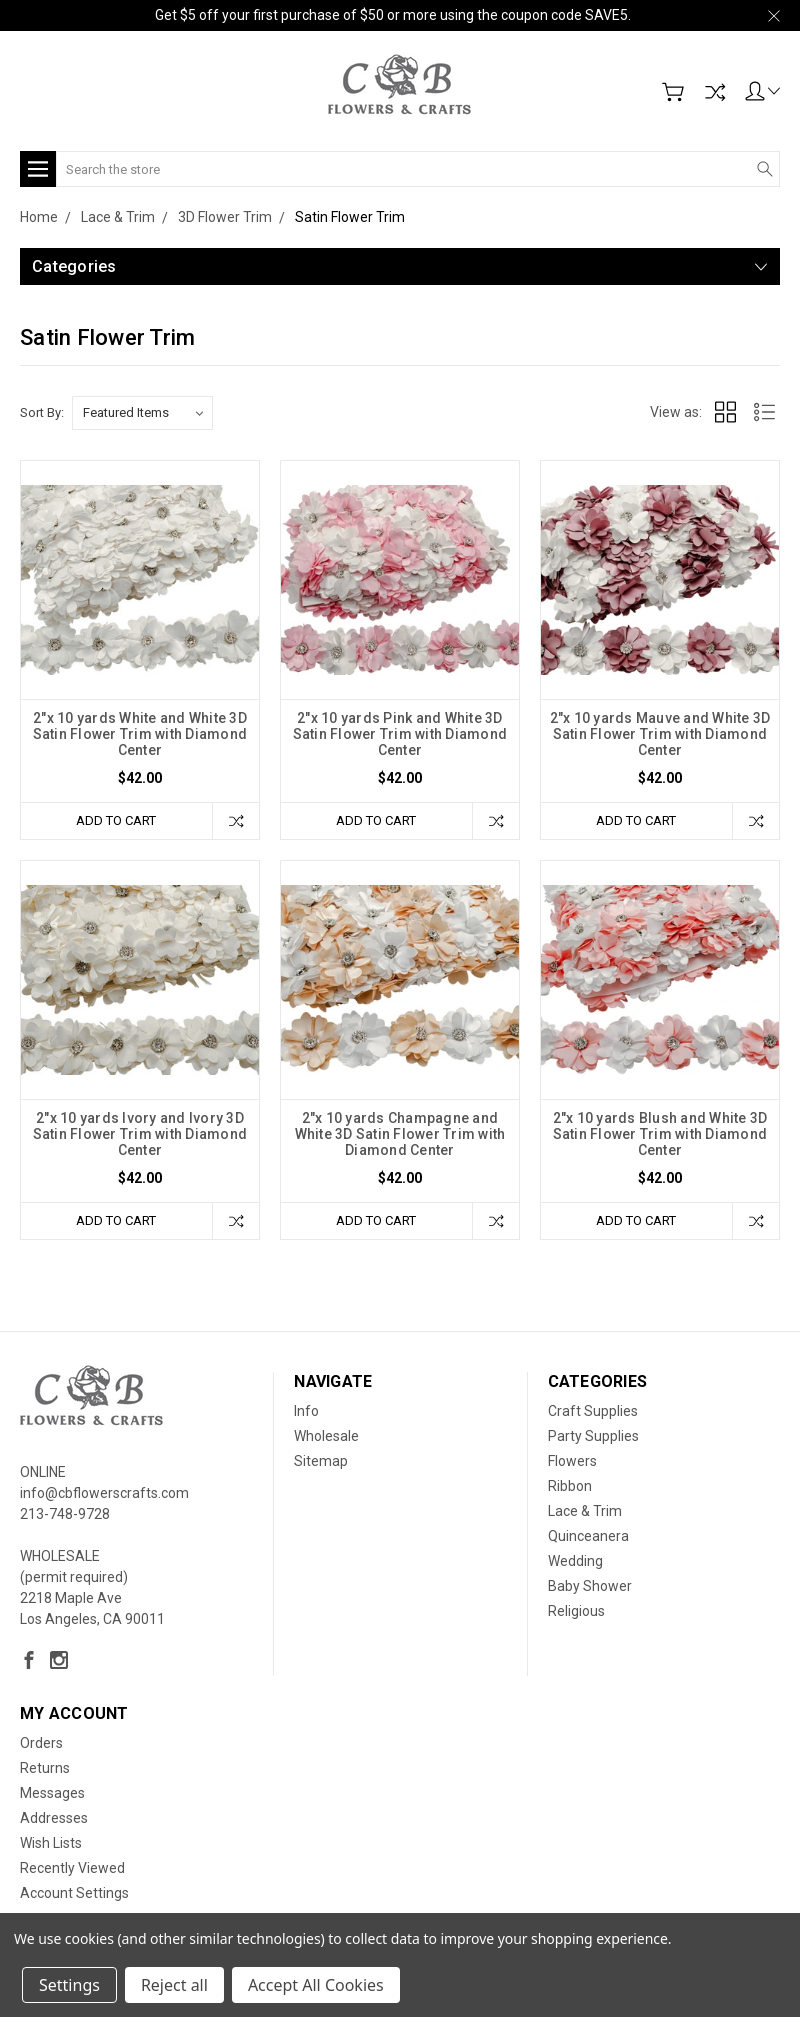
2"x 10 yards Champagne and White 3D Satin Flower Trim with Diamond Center (400, 1134)
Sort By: (42, 412)
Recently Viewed (72, 1868)
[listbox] (142, 413)
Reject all (174, 1985)
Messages (52, 1793)
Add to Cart (116, 820)
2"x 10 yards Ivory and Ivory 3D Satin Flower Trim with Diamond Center (140, 1134)
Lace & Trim (585, 1511)
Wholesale (326, 1436)
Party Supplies (593, 1436)
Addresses (54, 1818)
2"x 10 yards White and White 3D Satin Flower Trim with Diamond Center (140, 734)
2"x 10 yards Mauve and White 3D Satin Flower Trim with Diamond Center (660, 734)
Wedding (575, 1561)
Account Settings (74, 1893)
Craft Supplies (593, 1411)
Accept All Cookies (316, 1985)
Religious (576, 1611)
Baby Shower (590, 1586)
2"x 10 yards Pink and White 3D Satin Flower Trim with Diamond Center (400, 734)
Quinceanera (588, 1536)
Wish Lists (51, 1843)
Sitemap (321, 1461)
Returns (45, 1768)
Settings (69, 1985)
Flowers (572, 1461)
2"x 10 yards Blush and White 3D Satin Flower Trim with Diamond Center (660, 1134)
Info (306, 1411)
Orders (41, 1743)
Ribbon (570, 1486)
